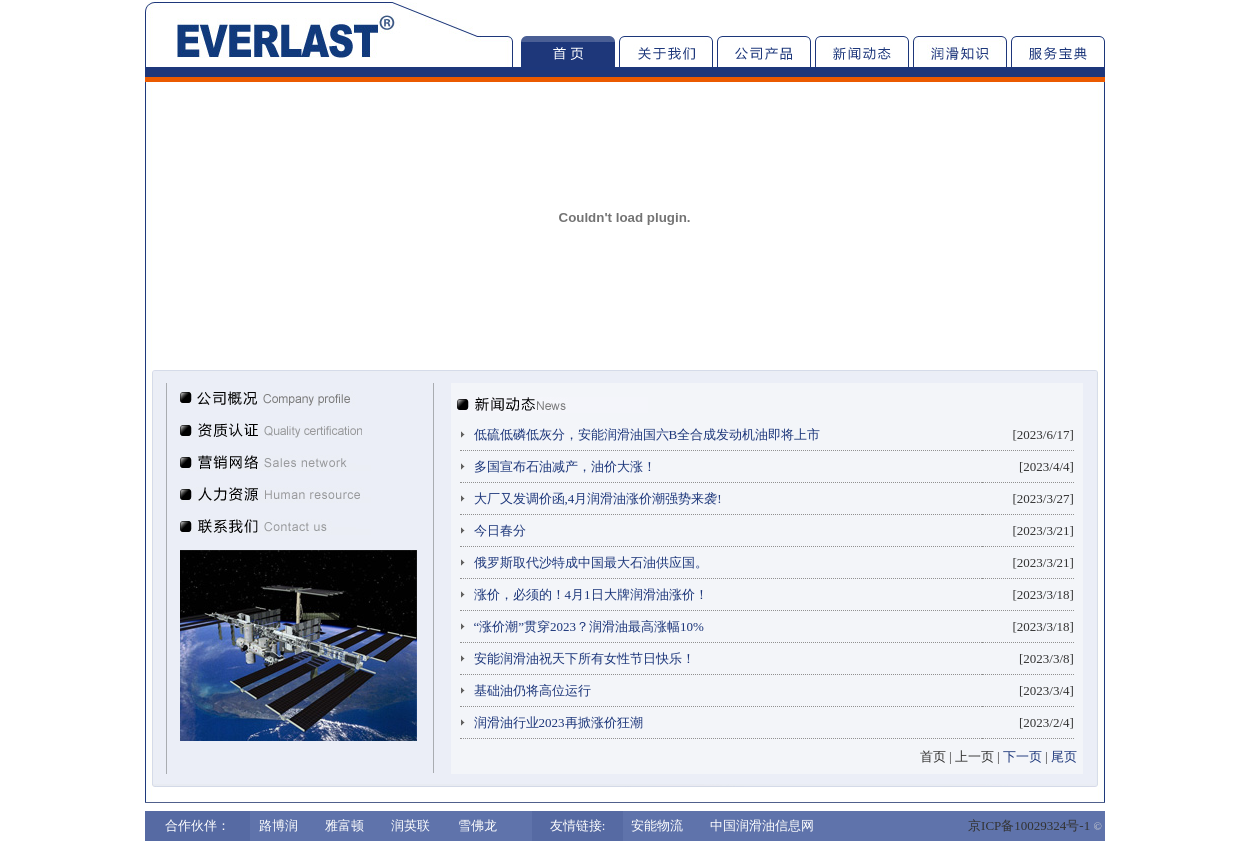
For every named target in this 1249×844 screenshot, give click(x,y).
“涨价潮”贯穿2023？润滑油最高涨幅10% (589, 626)
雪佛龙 (477, 825)
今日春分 (500, 530)
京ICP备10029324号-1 (1029, 825)
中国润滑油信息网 (762, 825)
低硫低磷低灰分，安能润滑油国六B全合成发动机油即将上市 (647, 434)
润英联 (410, 825)
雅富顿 (344, 825)
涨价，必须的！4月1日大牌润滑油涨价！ (591, 594)
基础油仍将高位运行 (532, 690)
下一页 (1022, 756)
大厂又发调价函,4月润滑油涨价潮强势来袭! (598, 498)
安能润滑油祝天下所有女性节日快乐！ (584, 658)
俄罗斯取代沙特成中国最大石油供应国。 (591, 562)
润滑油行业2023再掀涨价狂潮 (558, 722)
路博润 (278, 825)
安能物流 (657, 825)
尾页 (1064, 756)
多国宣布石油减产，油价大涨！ (565, 466)
